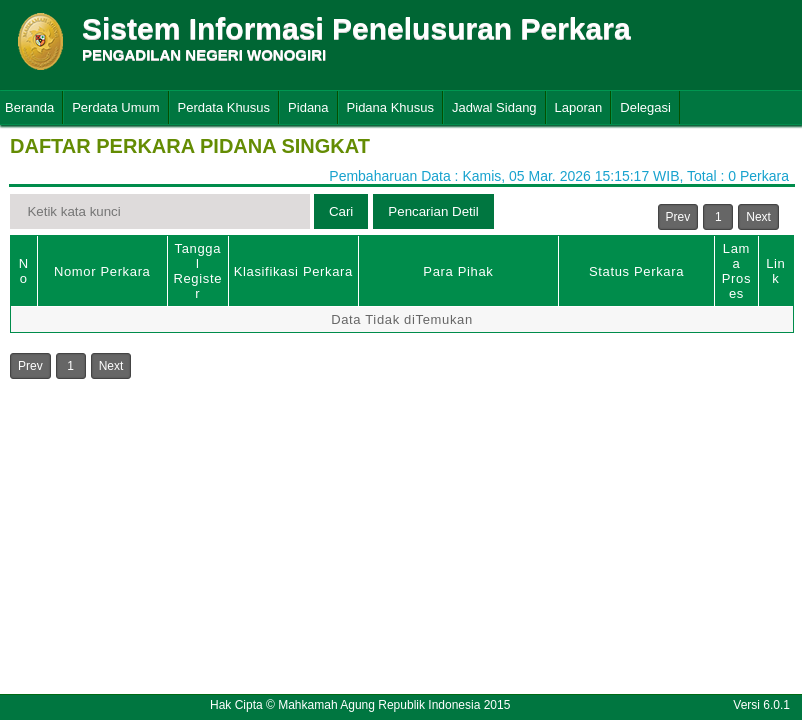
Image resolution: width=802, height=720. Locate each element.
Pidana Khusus (390, 107)
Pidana (308, 107)
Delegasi (645, 107)
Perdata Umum (115, 107)
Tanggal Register (197, 271)
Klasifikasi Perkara (293, 271)
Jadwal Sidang (494, 107)
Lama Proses (736, 271)
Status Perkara (636, 271)
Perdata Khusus (224, 107)
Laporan (579, 107)
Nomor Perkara (102, 271)
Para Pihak (458, 271)
